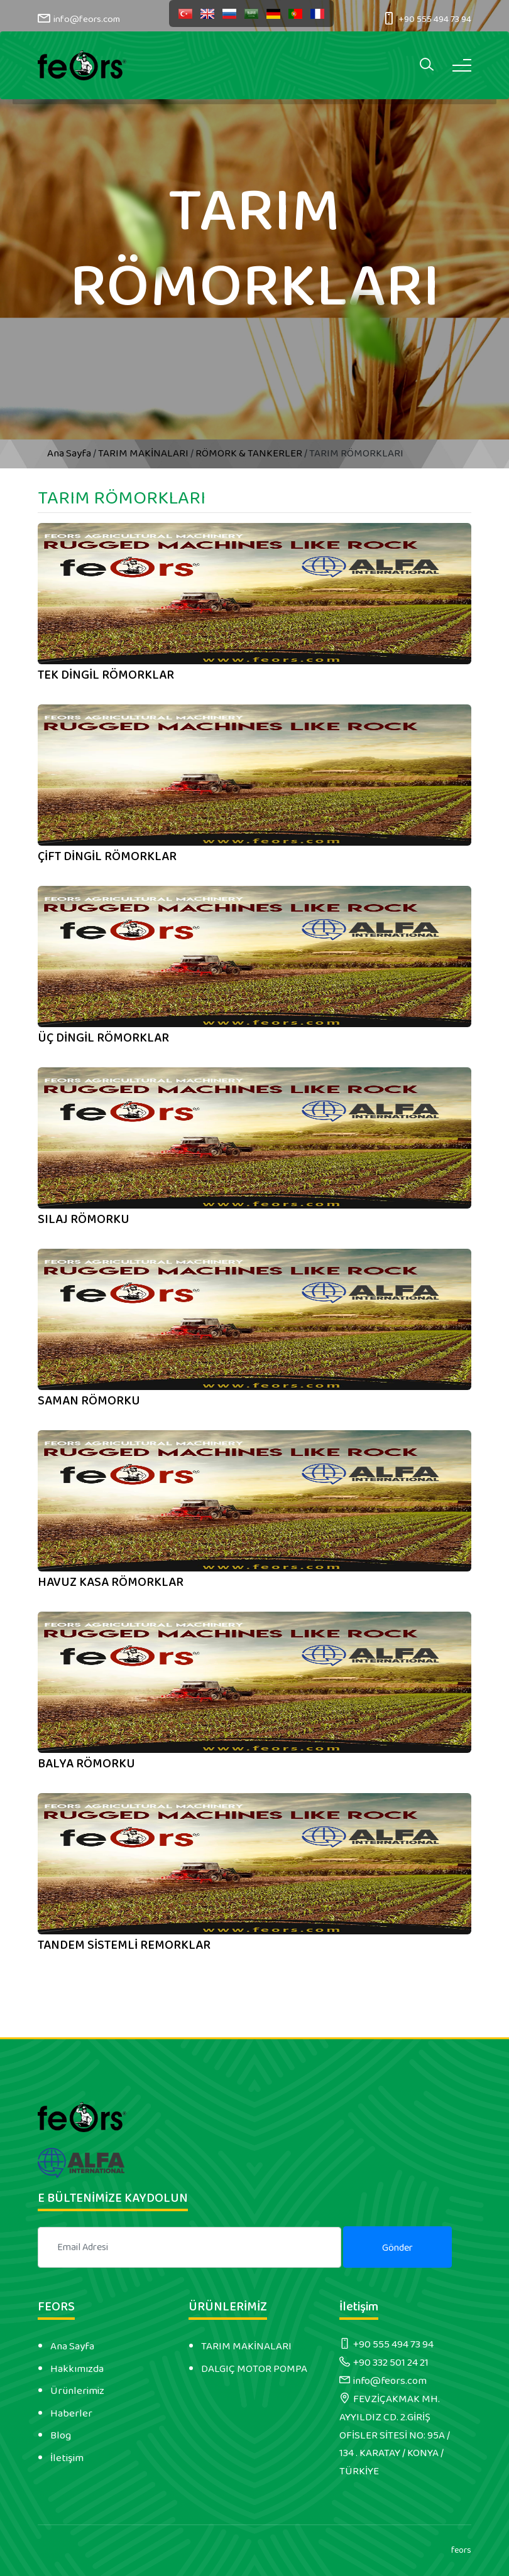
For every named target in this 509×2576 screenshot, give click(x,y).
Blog (60, 2435)
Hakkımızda (77, 2369)
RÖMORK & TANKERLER (248, 453)
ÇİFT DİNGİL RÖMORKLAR (107, 856)
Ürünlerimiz (77, 2391)
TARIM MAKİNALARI (143, 453)
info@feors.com (86, 19)
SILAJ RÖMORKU (83, 1219)
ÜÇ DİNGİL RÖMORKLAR (103, 1038)
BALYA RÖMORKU (86, 1764)
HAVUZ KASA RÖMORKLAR (110, 1582)
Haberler (71, 2413)
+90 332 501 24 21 (391, 2362)
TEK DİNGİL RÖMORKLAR (106, 675)
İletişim (67, 2458)
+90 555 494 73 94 (434, 19)
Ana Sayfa (70, 453)
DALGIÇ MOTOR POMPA (254, 2369)
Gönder (397, 2248)
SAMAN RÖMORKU (89, 1401)
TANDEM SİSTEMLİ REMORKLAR (124, 1945)
